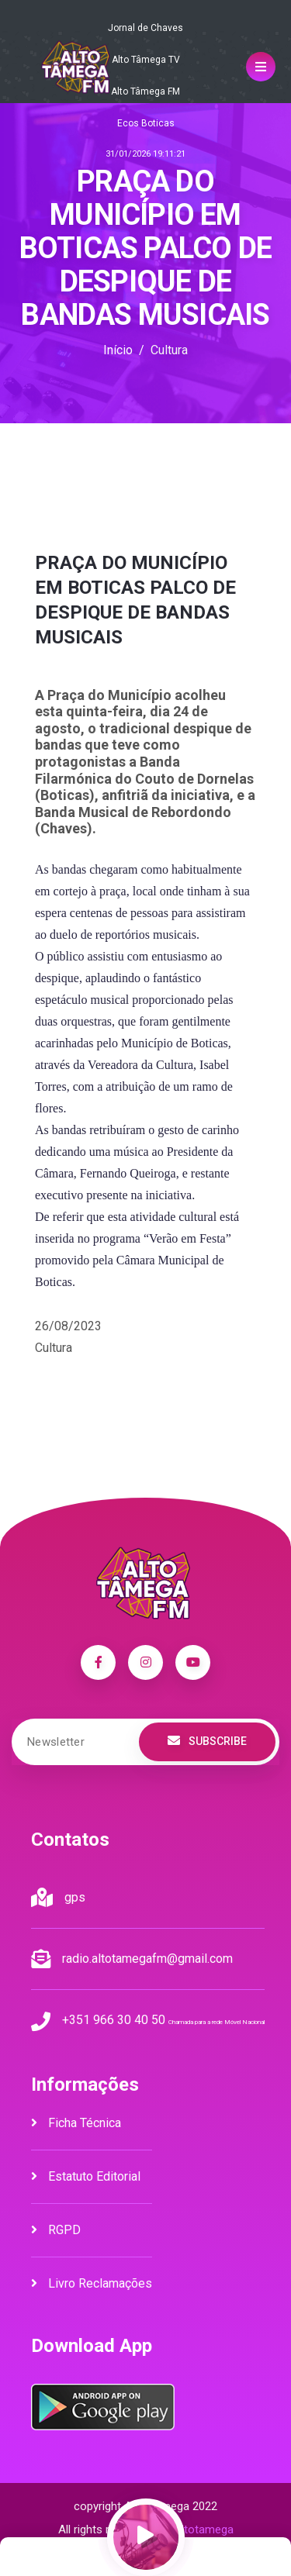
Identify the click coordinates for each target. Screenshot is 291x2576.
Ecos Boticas (146, 123)
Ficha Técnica (76, 2123)
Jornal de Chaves (145, 27)
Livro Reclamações (91, 2283)
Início (118, 350)
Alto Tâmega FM (145, 91)
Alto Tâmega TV (146, 59)
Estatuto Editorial (85, 2176)
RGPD (56, 2230)
